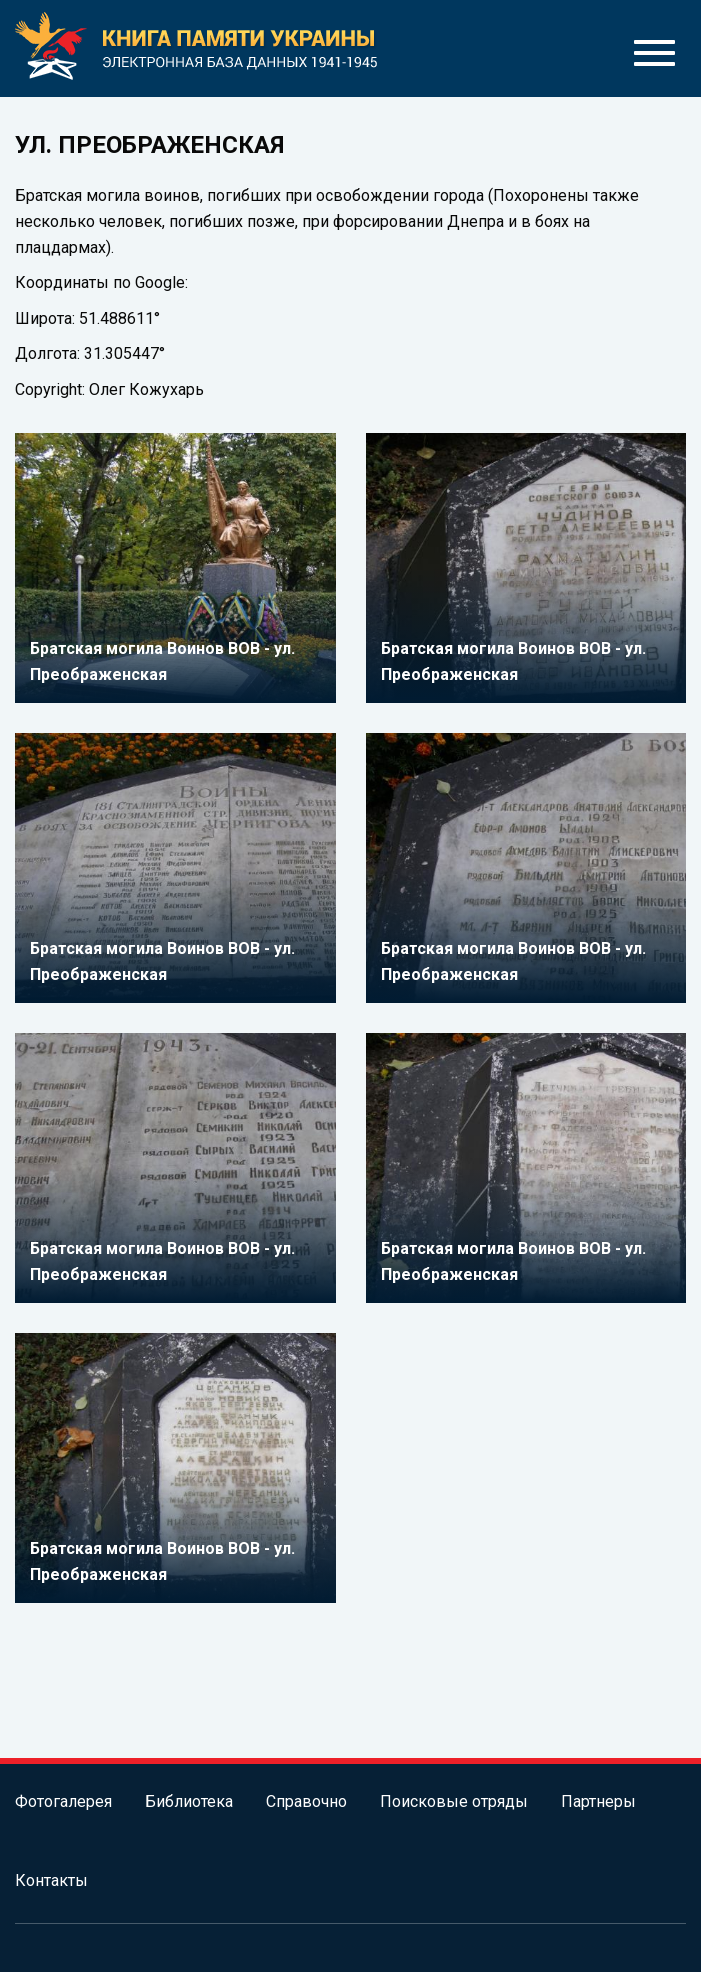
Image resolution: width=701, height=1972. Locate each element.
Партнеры (598, 1801)
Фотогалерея (63, 1801)
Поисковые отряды (454, 1801)
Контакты (51, 1880)
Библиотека (189, 1801)
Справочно (306, 1801)
